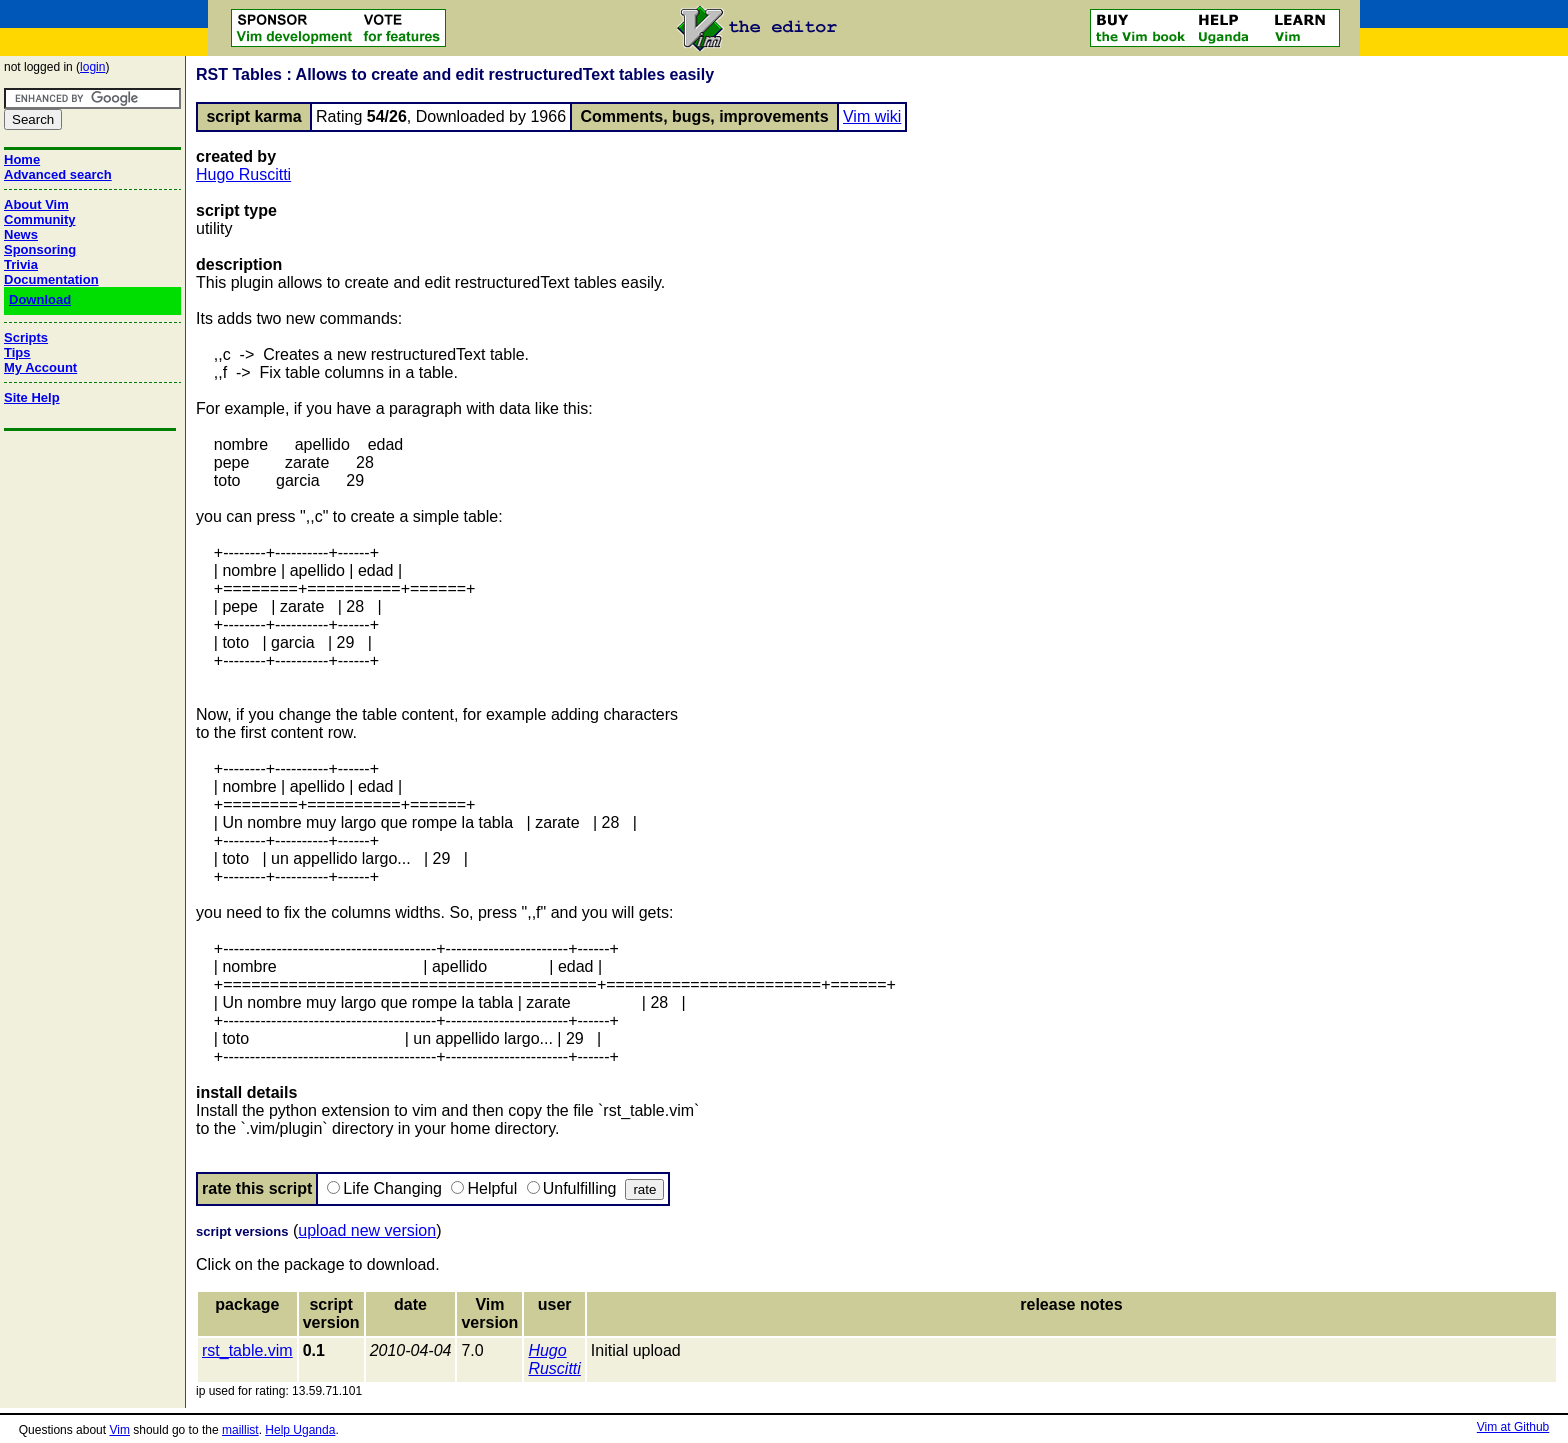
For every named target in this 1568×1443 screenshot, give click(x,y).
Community (40, 219)
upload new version (367, 1230)
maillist (240, 1430)
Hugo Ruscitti (243, 174)
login (92, 67)
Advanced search (58, 174)
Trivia (21, 264)
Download (40, 299)
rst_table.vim (247, 1350)
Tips (17, 352)
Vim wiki (872, 116)
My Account (40, 367)
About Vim (36, 204)
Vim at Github (1513, 1427)
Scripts (26, 337)
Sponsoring (40, 249)
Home (22, 159)
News (21, 234)
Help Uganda (300, 1430)
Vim (119, 1430)
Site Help (32, 397)
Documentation (51, 279)
